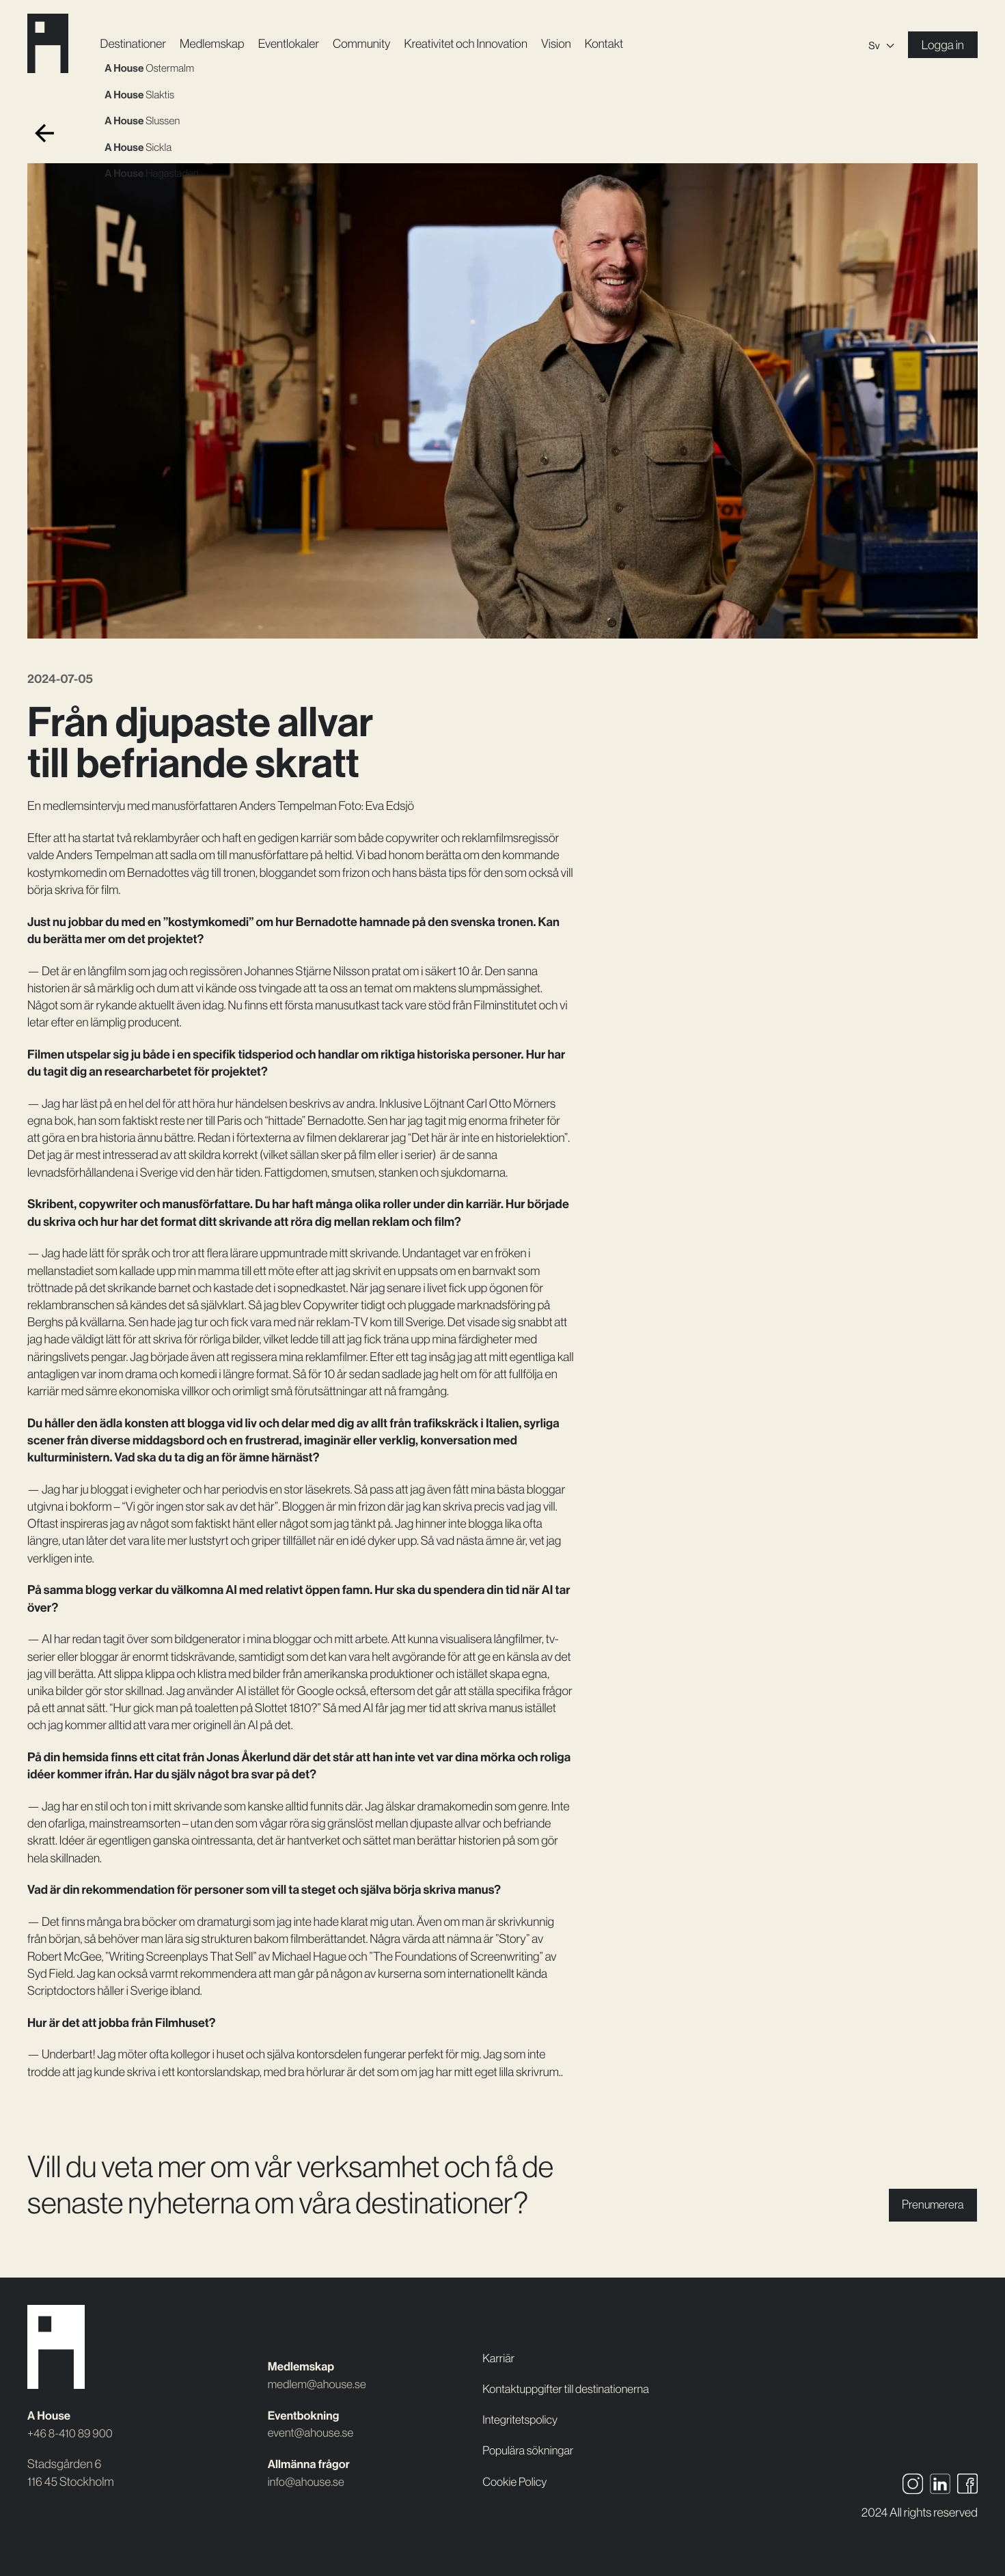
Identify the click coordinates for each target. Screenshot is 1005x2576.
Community (367, 44)
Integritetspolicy (522, 2419)
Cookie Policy (516, 2482)
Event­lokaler (294, 44)
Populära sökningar (530, 2450)
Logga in (943, 45)
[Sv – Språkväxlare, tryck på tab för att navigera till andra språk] (881, 44)
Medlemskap (216, 44)
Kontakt (611, 44)
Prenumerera (930, 2205)
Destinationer (137, 44)
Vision (564, 44)
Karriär (499, 2341)
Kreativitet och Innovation (473, 44)
